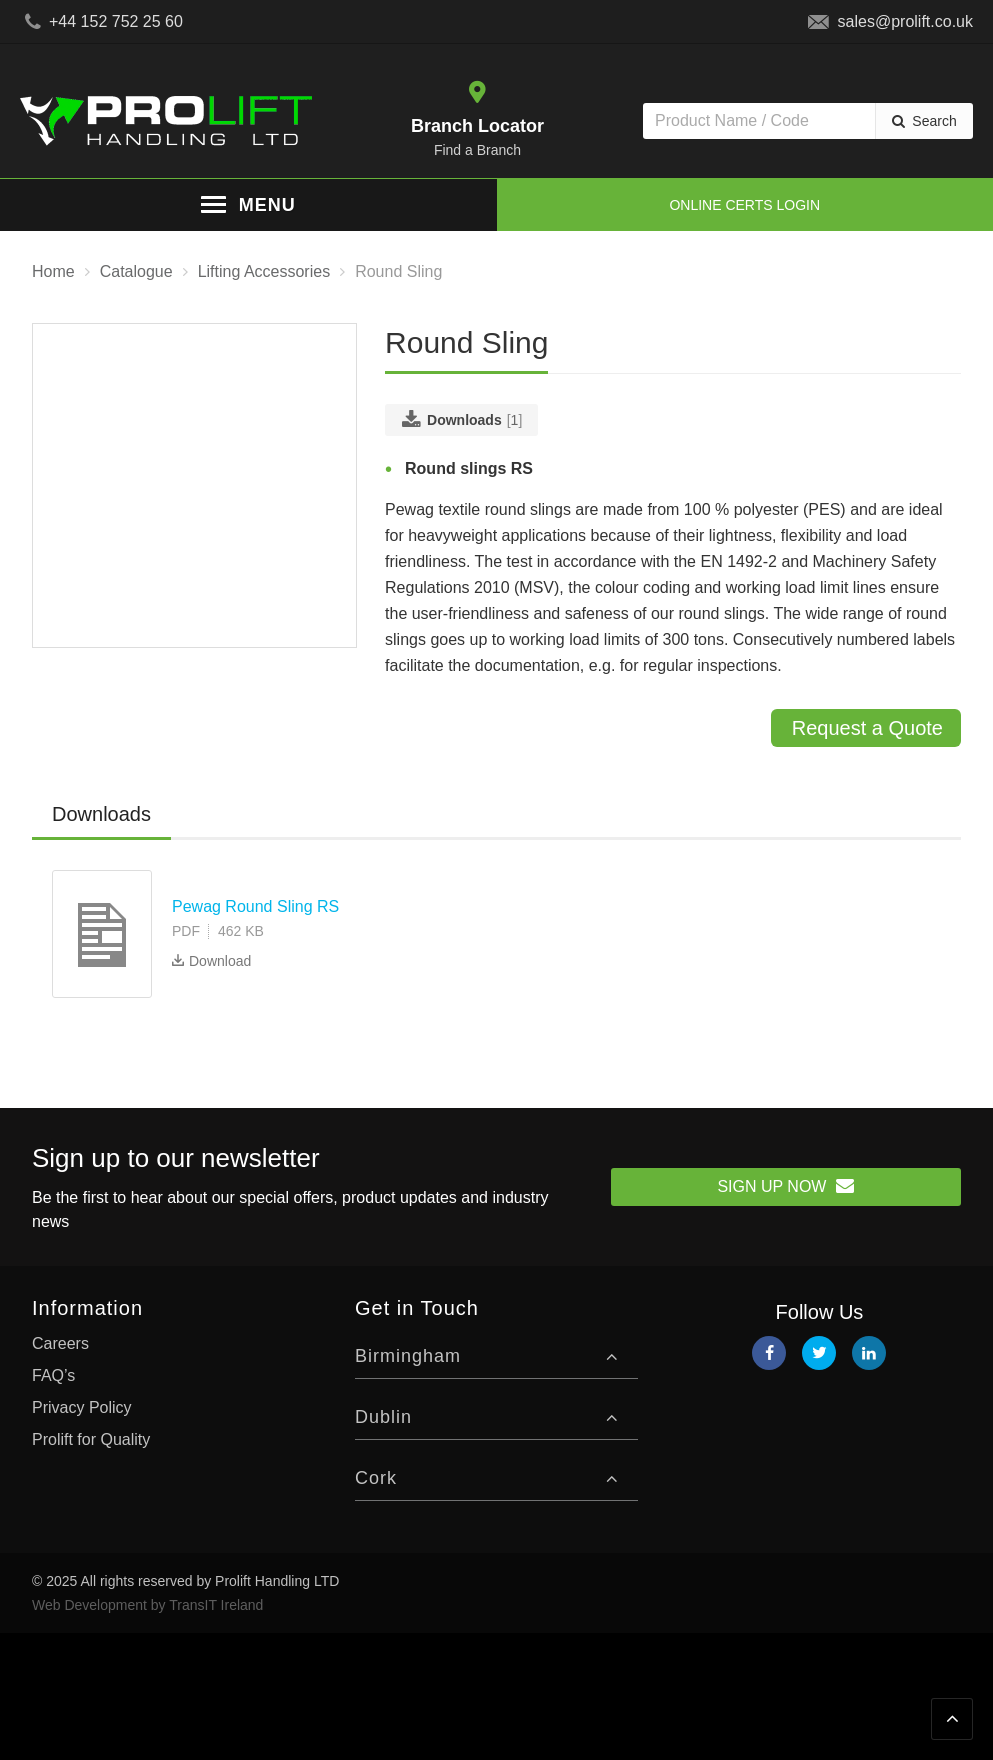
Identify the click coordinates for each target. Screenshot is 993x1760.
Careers (60, 1343)
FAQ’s (53, 1375)
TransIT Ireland (216, 1605)
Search (934, 121)
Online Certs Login (744, 205)
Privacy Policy (82, 1407)
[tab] (101, 815)
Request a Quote (867, 728)
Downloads (101, 814)
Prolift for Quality (91, 1439)
